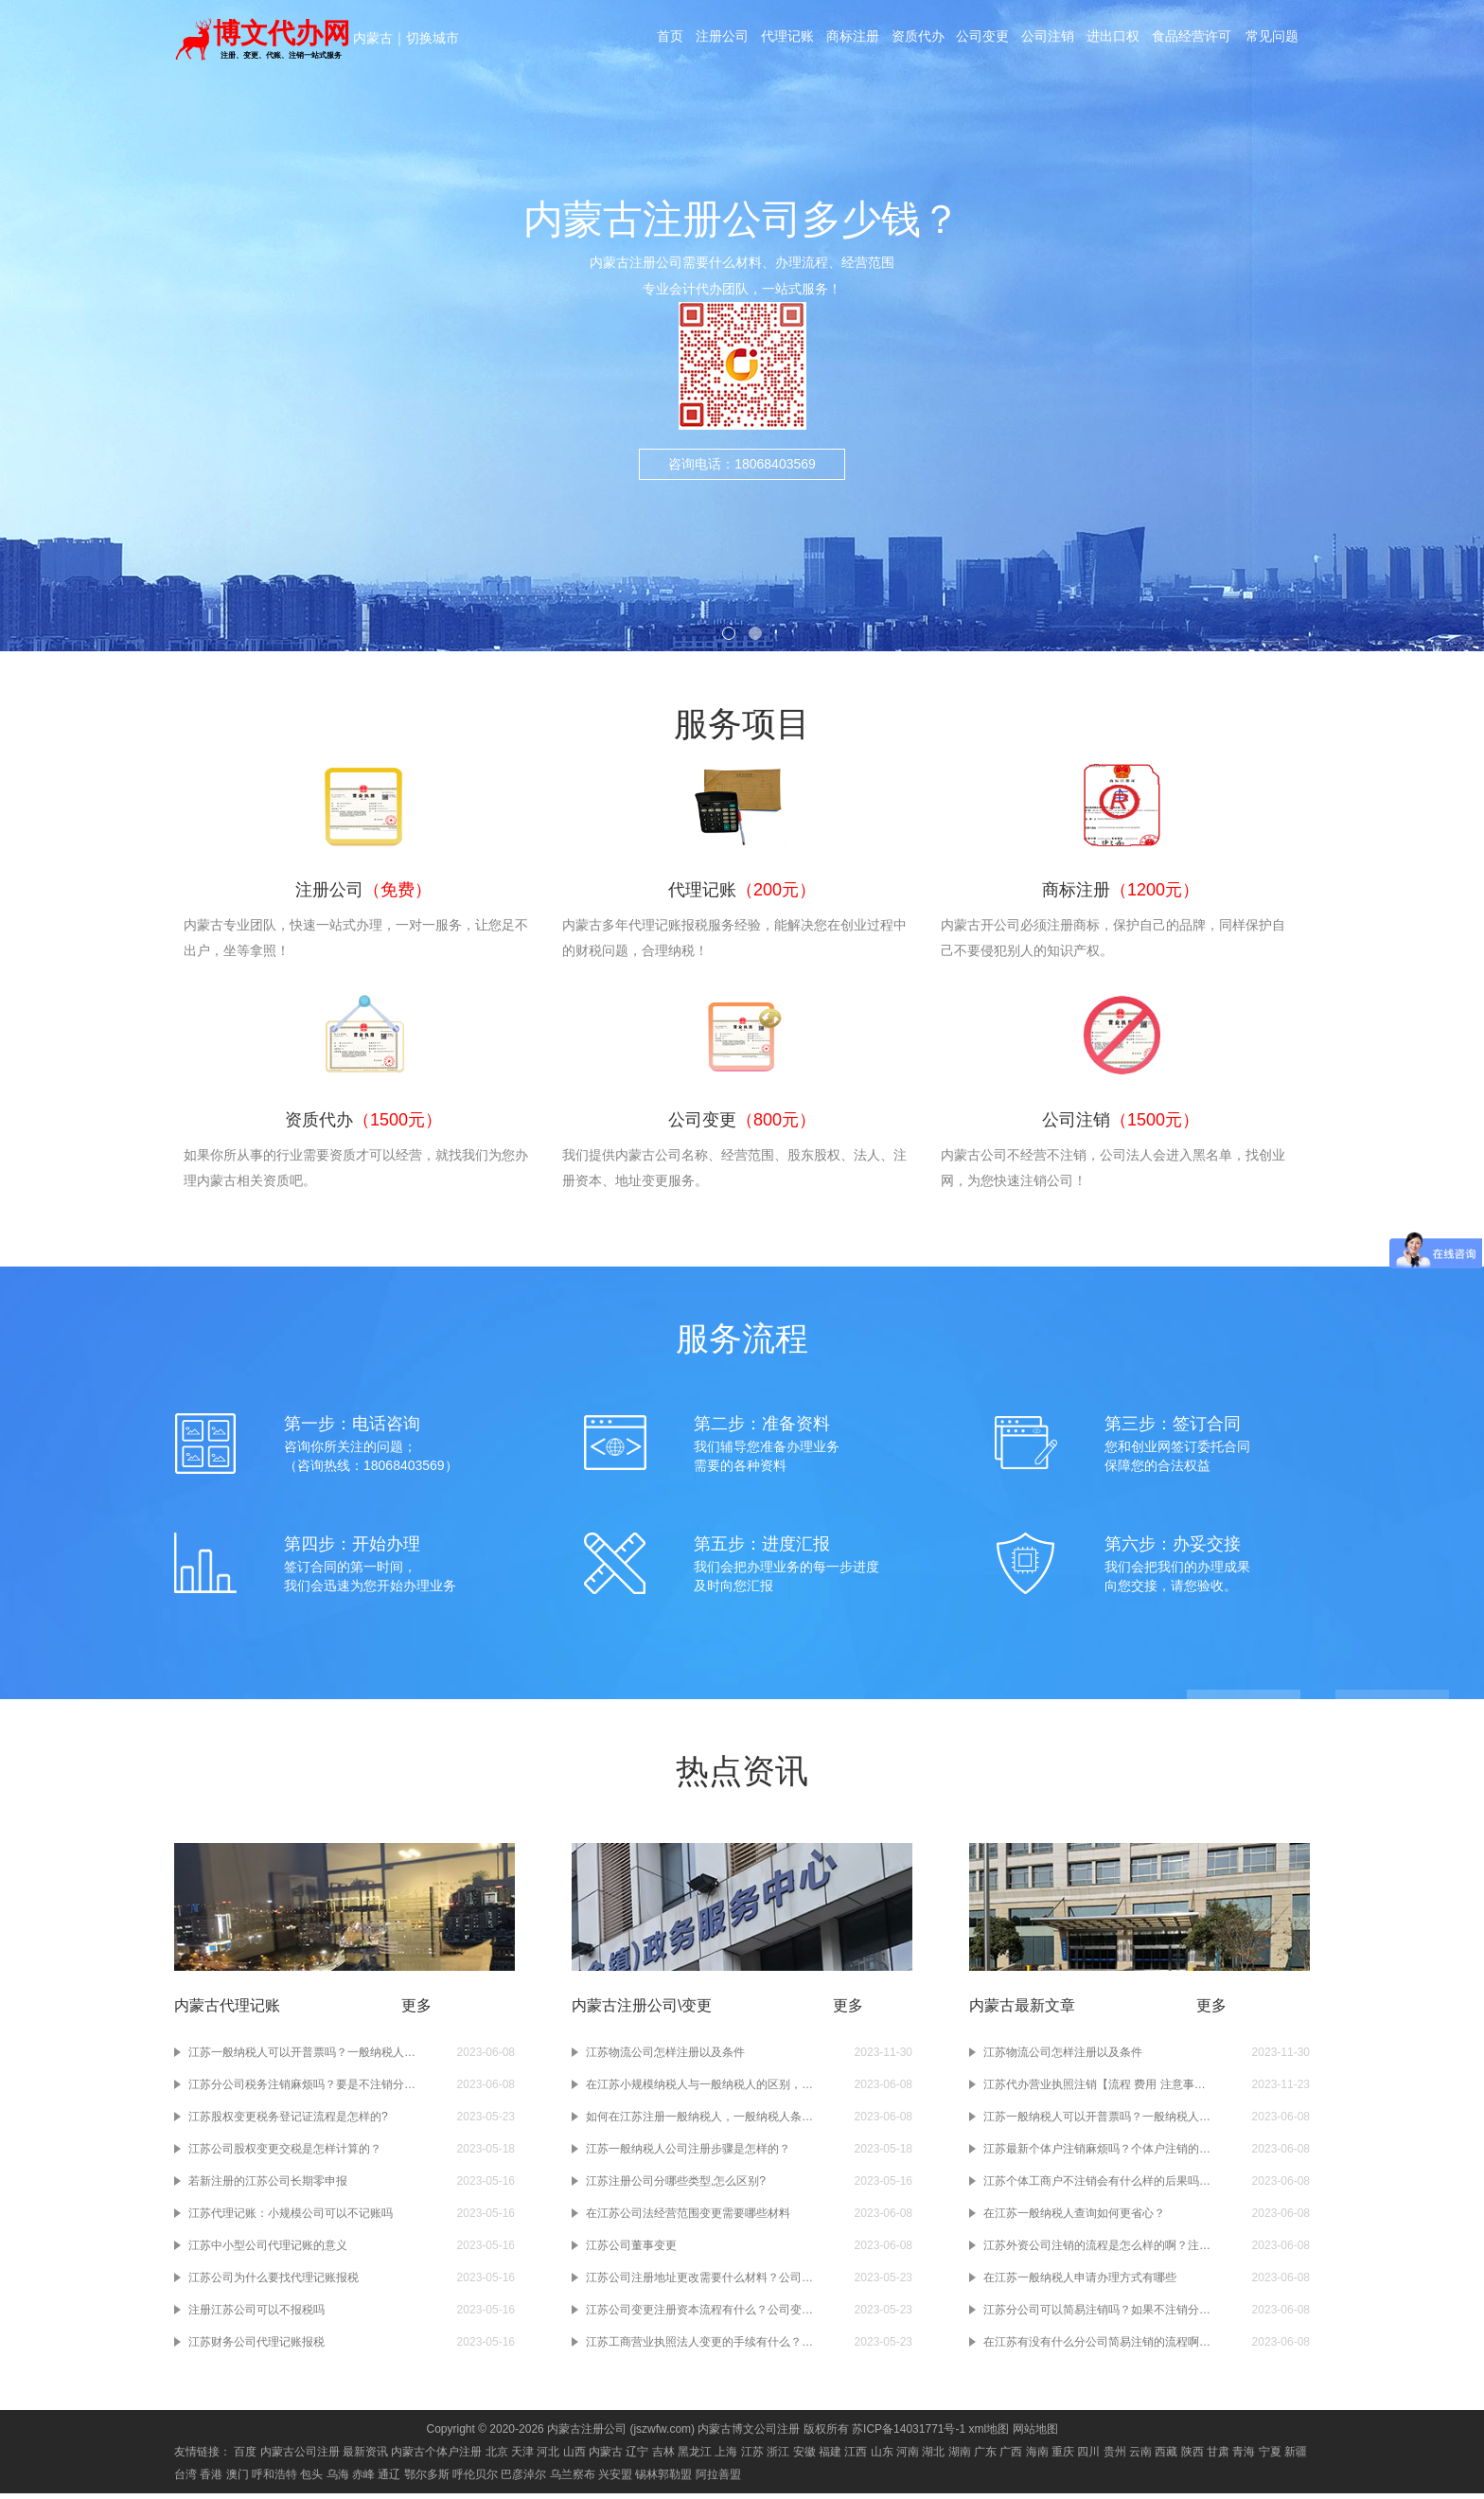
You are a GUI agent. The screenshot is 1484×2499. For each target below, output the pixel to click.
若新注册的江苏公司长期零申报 (267, 2186)
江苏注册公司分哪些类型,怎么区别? (676, 2186)
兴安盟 (615, 2480)
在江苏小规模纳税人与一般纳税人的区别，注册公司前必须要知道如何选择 (699, 2090)
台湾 (185, 2480)
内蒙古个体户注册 (436, 2457)
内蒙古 (373, 37)
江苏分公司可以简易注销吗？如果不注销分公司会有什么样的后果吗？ (1096, 2315)
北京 (497, 2457)
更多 (416, 2011)
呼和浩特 (274, 2480)
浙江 (778, 2457)
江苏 (752, 2457)
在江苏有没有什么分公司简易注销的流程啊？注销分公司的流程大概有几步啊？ (1096, 2347)
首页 (667, 39)
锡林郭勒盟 (663, 2480)
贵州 (1115, 2457)
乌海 (338, 2480)
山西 (574, 2457)
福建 (830, 2457)
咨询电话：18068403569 (742, 463)
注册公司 (720, 39)
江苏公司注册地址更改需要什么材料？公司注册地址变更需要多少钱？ (699, 2283)
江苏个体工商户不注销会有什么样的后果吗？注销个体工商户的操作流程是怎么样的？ (1096, 2186)
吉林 (663, 2457)
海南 (1037, 2457)
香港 (211, 2480)
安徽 (804, 2457)
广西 (1010, 2457)
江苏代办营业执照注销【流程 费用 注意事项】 (1096, 2090)
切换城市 (432, 37)
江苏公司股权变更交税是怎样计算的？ (284, 2154)
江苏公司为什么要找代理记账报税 (273, 2283)
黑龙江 (695, 2457)
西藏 (1166, 2457)
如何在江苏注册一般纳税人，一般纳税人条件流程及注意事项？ (699, 2122)
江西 (855, 2457)
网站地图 (1035, 2434)
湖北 (933, 2457)
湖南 (959, 2457)
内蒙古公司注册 (300, 2457)
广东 (985, 2457)
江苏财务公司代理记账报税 (256, 2347)
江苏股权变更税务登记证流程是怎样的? (288, 2122)
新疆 (1295, 2457)
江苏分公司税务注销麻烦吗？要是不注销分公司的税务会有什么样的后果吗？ (301, 2090)
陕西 (1192, 2457)
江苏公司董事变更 (631, 2251)
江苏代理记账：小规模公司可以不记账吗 (290, 2218)
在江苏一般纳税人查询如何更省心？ (1074, 2218)
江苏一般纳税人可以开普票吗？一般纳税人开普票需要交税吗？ (301, 2058)
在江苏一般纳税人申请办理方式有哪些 (1079, 2283)
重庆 (1062, 2457)
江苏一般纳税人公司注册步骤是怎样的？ (688, 2154)
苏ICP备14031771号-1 (908, 2434)
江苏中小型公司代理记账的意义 (267, 2251)
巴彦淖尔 (523, 2480)
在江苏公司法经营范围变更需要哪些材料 (688, 2218)
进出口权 (1117, 39)
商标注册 (852, 39)
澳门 (237, 2480)
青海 (1243, 2457)
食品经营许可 (1197, 39)
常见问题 (1276, 39)
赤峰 (363, 2480)
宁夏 (1270, 2457)
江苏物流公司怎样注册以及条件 (665, 2058)
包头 (311, 2480)
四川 (1088, 2457)
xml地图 (989, 2434)
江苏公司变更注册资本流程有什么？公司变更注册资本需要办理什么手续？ (699, 2315)
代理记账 (786, 39)
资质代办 (918, 39)
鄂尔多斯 (427, 2480)
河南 (907, 2457)
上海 (726, 2457)
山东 (882, 2457)
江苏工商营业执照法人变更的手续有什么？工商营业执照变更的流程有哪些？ (699, 2347)
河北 (548, 2457)
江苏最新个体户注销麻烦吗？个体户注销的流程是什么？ (1096, 2154)
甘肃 (1218, 2457)
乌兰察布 (572, 2480)
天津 (522, 2457)
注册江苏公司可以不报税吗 (256, 2315)
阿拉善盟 (718, 2480)
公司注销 (1051, 39)
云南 (1140, 2457)
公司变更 (985, 39)
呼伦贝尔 (475, 2480)
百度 (245, 2457)
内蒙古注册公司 (587, 2434)
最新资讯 (365, 2457)
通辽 (389, 2480)
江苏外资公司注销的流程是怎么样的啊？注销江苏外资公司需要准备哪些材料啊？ (1096, 2251)
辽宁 (637, 2457)
